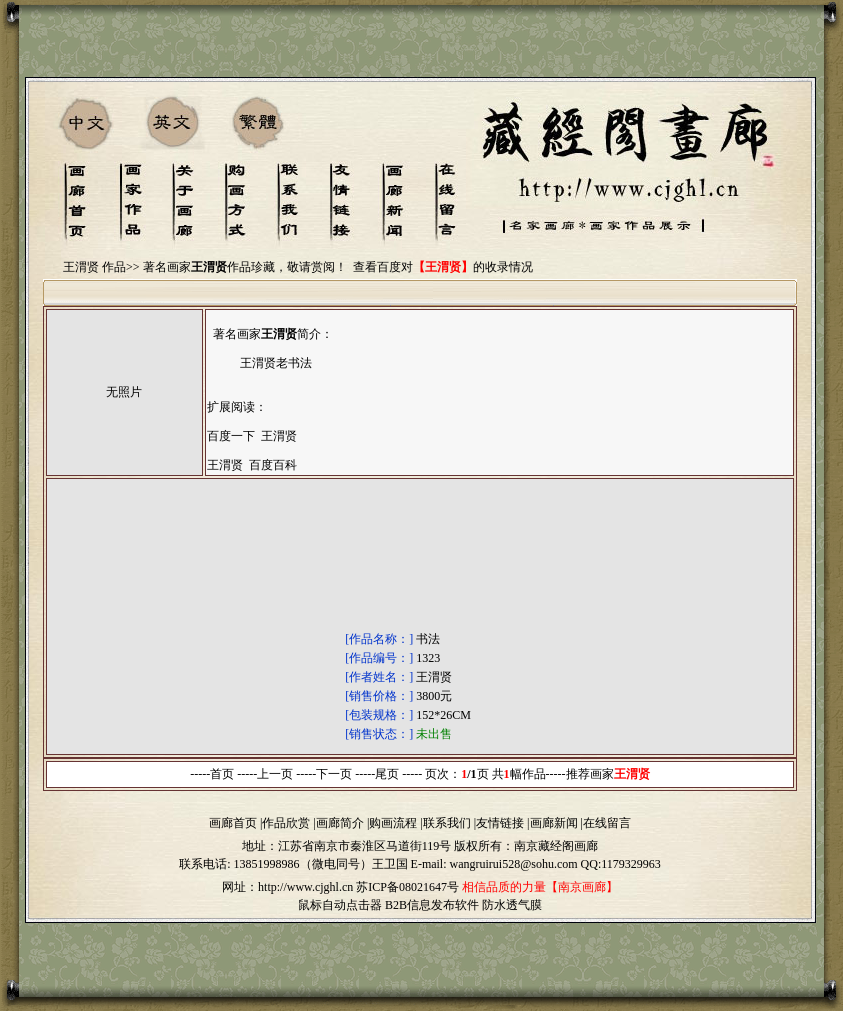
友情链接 (500, 823)
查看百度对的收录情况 (443, 267)
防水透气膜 (512, 905)
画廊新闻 (554, 823)
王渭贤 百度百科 (252, 465)
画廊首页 (233, 823)
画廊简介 (340, 823)
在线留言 (607, 823)
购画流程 (393, 823)
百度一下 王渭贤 (252, 436)
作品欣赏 (286, 823)
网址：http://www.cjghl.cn (287, 887)
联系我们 (447, 823)
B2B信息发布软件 (432, 905)
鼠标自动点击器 (340, 905)
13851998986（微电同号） (303, 864)
